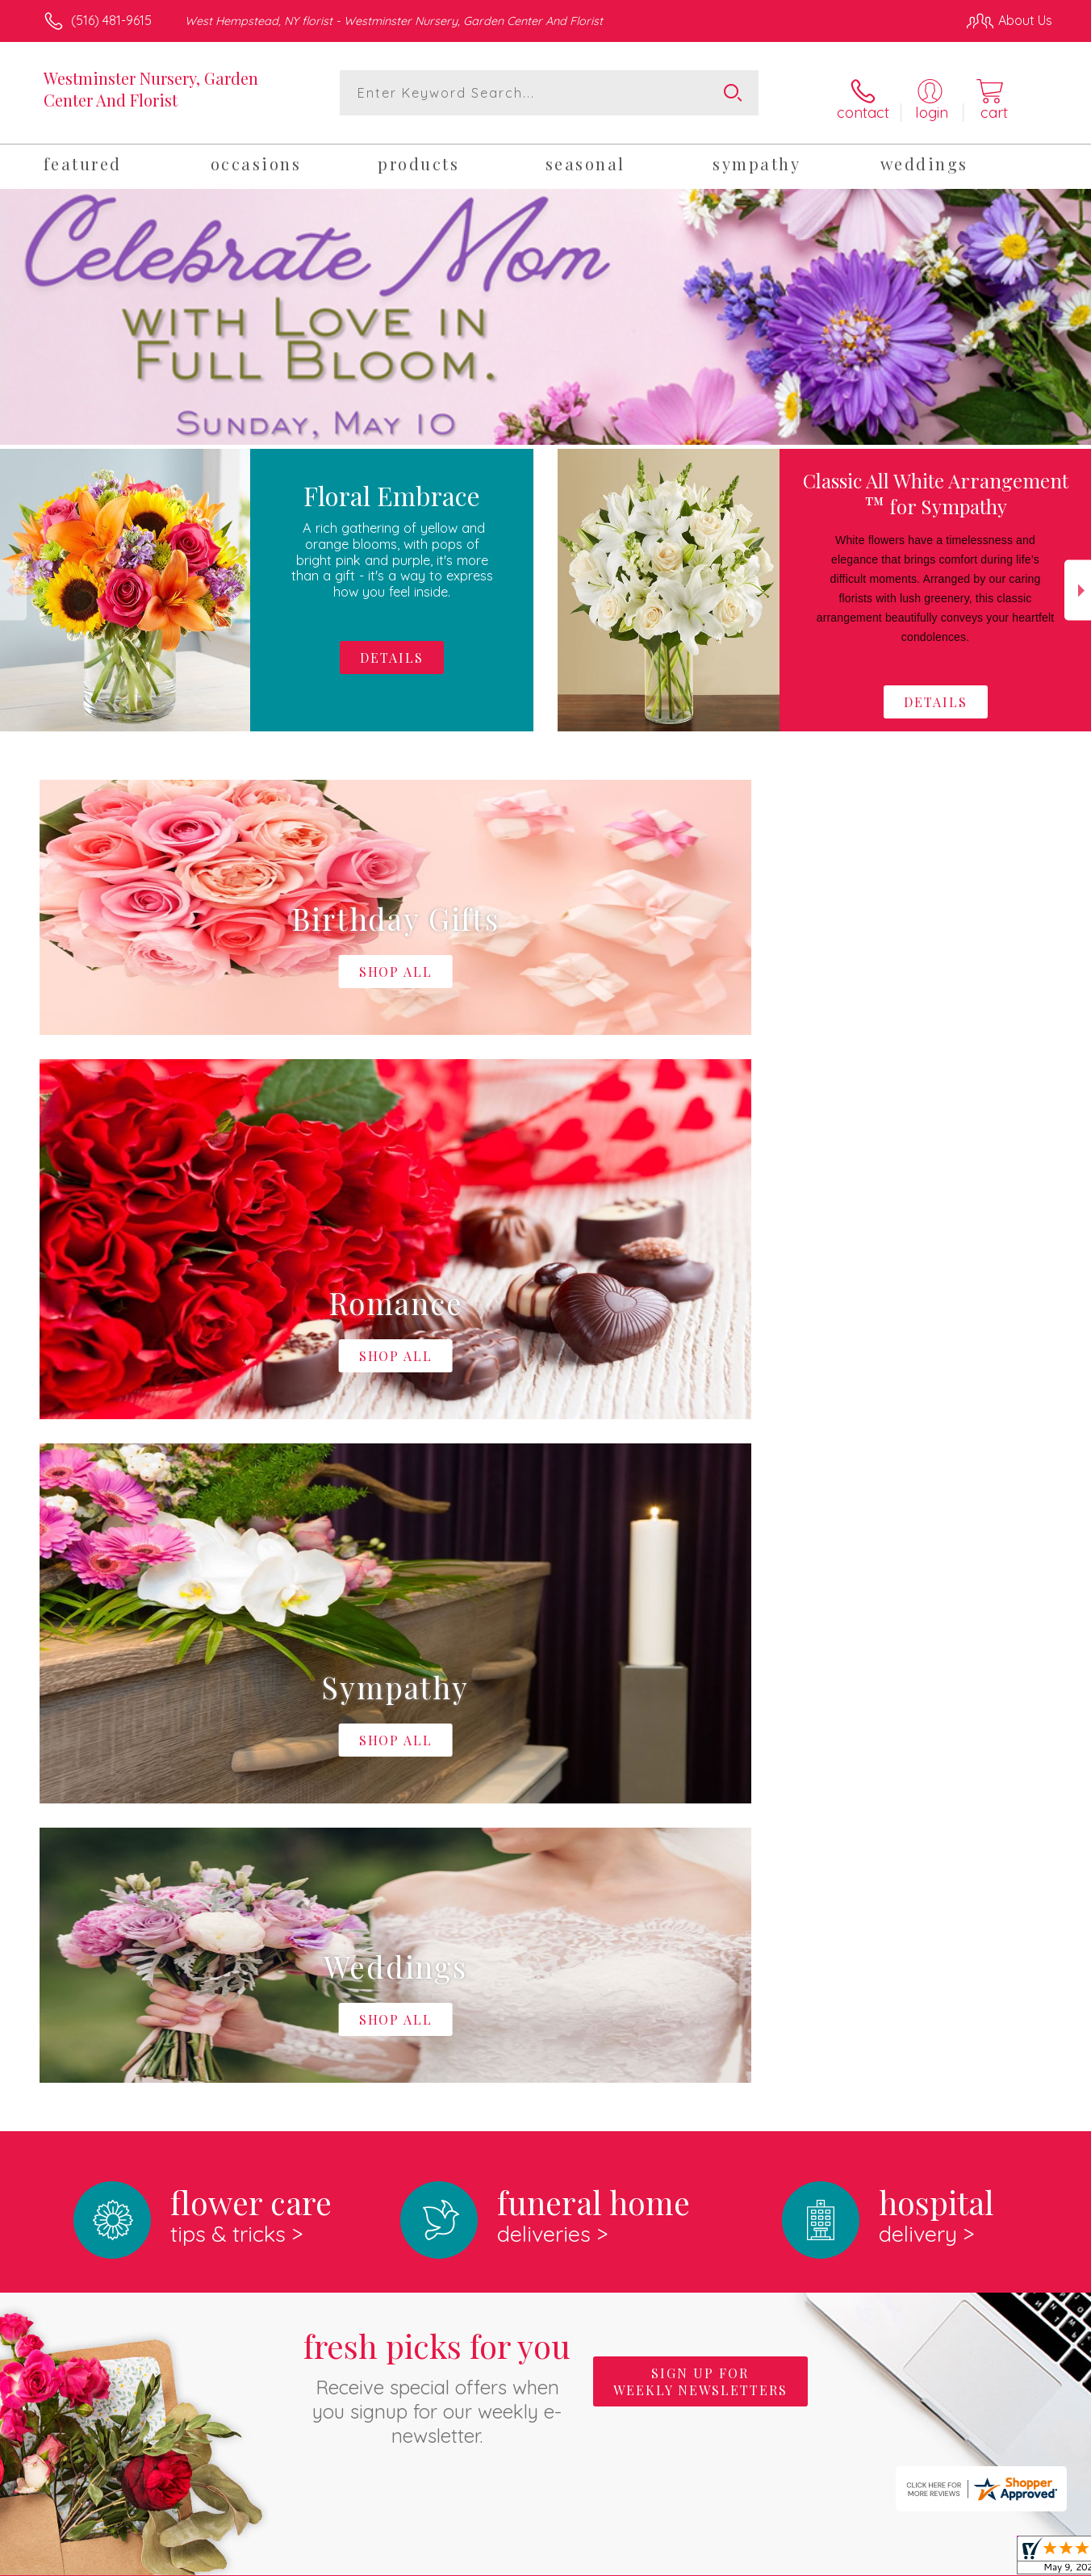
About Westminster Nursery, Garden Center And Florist (230, 1947)
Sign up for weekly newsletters (700, 1709)
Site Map (1009, 2560)
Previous (13, 581)
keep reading (658, 1980)
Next (1077, 581)
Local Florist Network (909, 2560)
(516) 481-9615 (111, 20)
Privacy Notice (794, 2560)
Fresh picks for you (437, 1713)
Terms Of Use (699, 2560)
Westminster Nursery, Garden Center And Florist (151, 89)
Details (936, 693)
